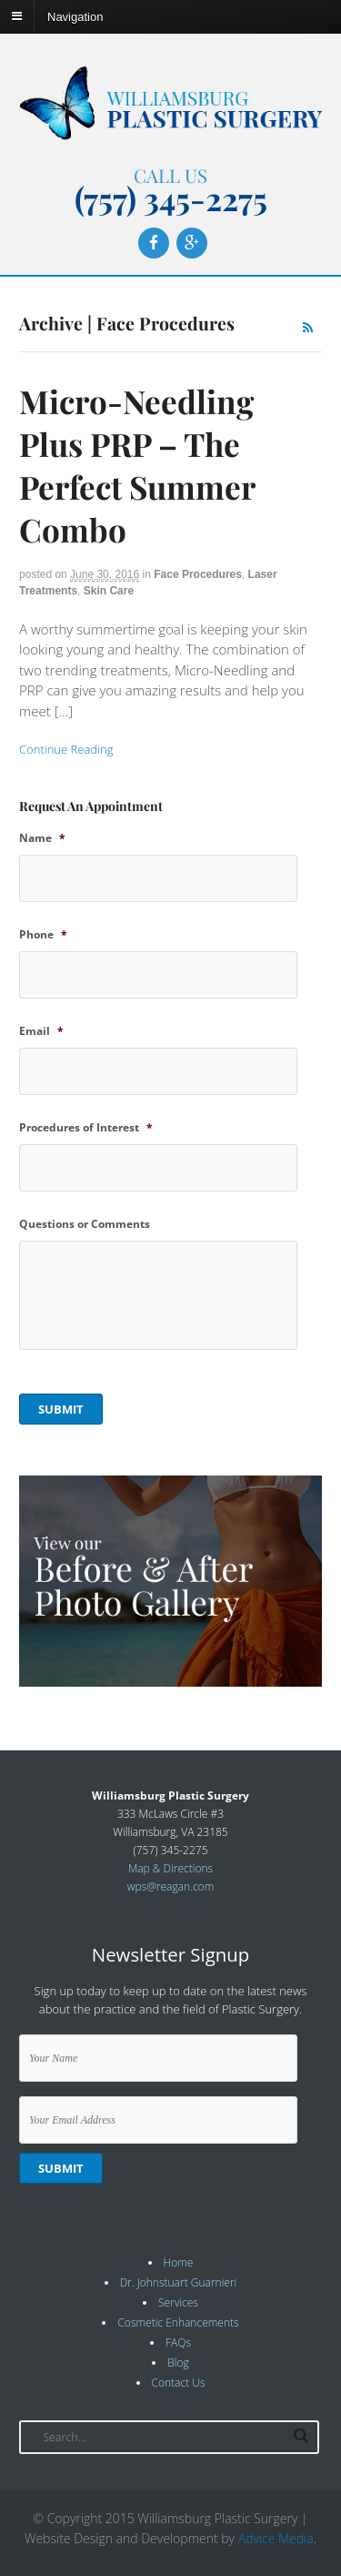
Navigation (75, 16)
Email (41, 1031)
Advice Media (276, 2538)
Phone (43, 935)
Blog (178, 2362)
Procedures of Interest (86, 1128)
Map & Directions (170, 1868)
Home (179, 2262)
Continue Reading (66, 749)
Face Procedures (198, 574)
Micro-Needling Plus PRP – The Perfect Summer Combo (137, 465)
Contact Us (179, 2382)
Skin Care (109, 590)
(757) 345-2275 (171, 198)
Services (178, 2302)
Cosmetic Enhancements (177, 2322)
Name (42, 838)
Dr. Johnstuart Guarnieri (178, 2282)
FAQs (178, 2342)
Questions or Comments (84, 1224)
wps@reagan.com (171, 1886)
